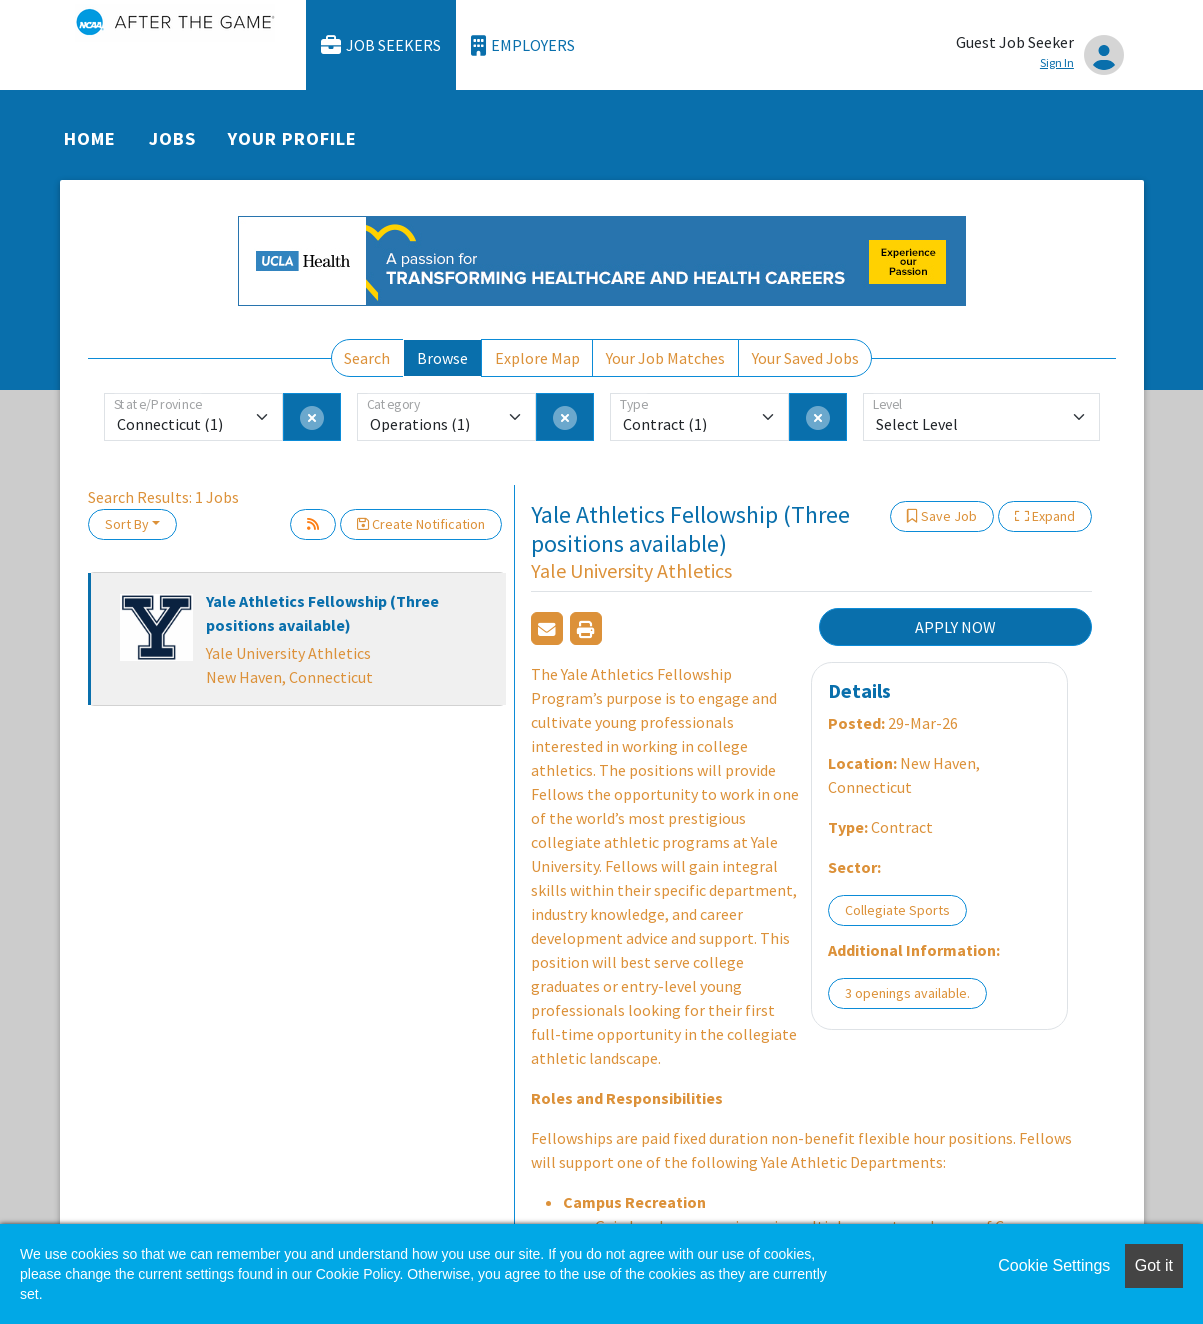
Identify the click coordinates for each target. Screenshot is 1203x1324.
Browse (442, 358)
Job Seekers (381, 45)
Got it (1154, 1265)
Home (90, 138)
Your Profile (292, 138)
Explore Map (537, 358)
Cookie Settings (1054, 1265)
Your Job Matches (665, 358)
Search (367, 358)
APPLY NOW (955, 627)
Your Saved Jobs (805, 358)
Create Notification (421, 524)
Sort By (127, 524)
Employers (523, 45)
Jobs (172, 138)
